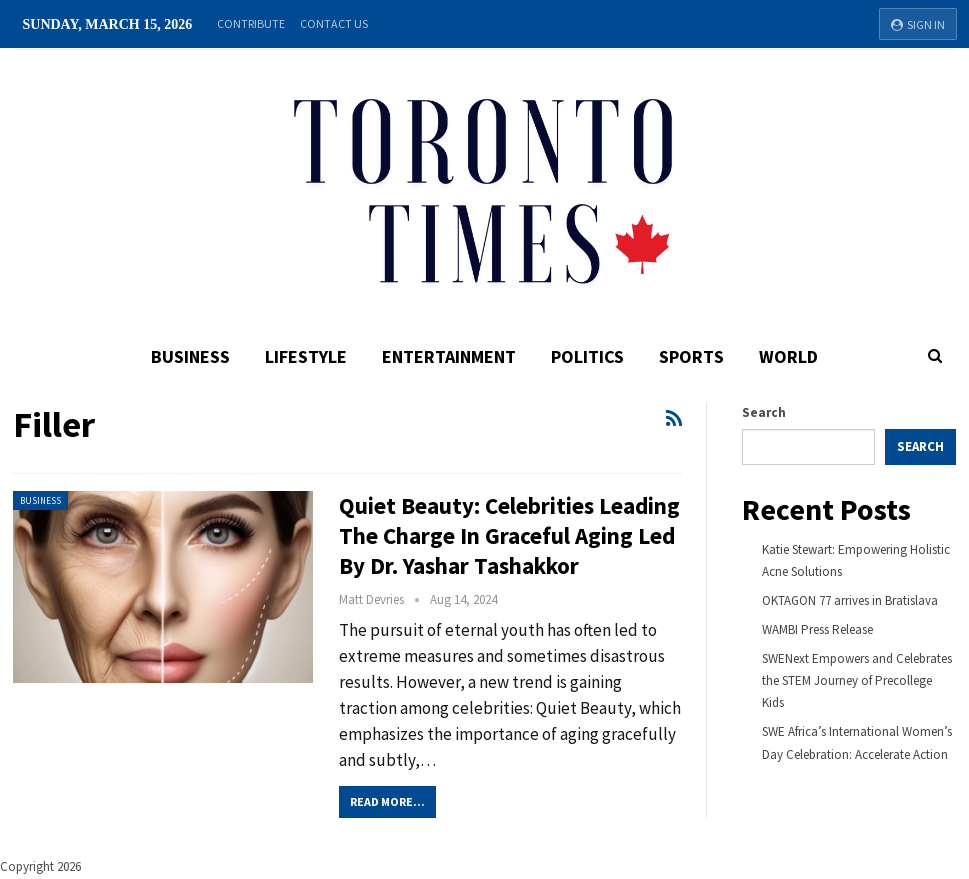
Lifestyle (306, 356)
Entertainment (449, 356)
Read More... (387, 801)
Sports (691, 356)
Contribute (251, 23)
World (788, 356)
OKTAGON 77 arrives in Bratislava (850, 600)
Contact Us (334, 23)
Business (190, 356)
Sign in (918, 24)
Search (764, 412)
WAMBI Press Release (817, 629)
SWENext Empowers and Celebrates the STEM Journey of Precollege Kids (857, 680)
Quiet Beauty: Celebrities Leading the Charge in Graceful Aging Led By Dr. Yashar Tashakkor (509, 535)
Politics (587, 356)
